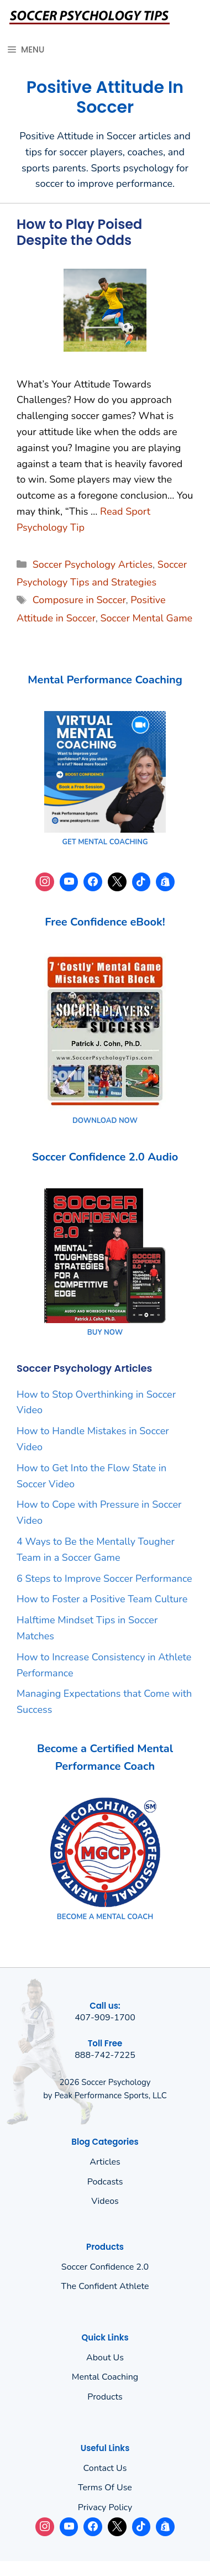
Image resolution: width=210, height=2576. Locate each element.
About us (105, 2358)
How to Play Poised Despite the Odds (79, 232)
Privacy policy (105, 2507)
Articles (105, 2162)
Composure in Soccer (79, 600)
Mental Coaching (105, 2377)
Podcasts (105, 2182)
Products (105, 2397)
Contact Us (105, 2468)
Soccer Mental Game (146, 618)
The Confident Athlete (105, 2286)
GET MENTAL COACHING (105, 842)
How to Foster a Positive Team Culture (102, 1599)
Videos (105, 2201)
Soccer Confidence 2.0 (105, 2267)
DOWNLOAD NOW (105, 1121)
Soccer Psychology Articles (93, 564)
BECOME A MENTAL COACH (105, 1917)
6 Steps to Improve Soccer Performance (104, 1578)
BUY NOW (105, 1332)
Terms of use (105, 2487)
